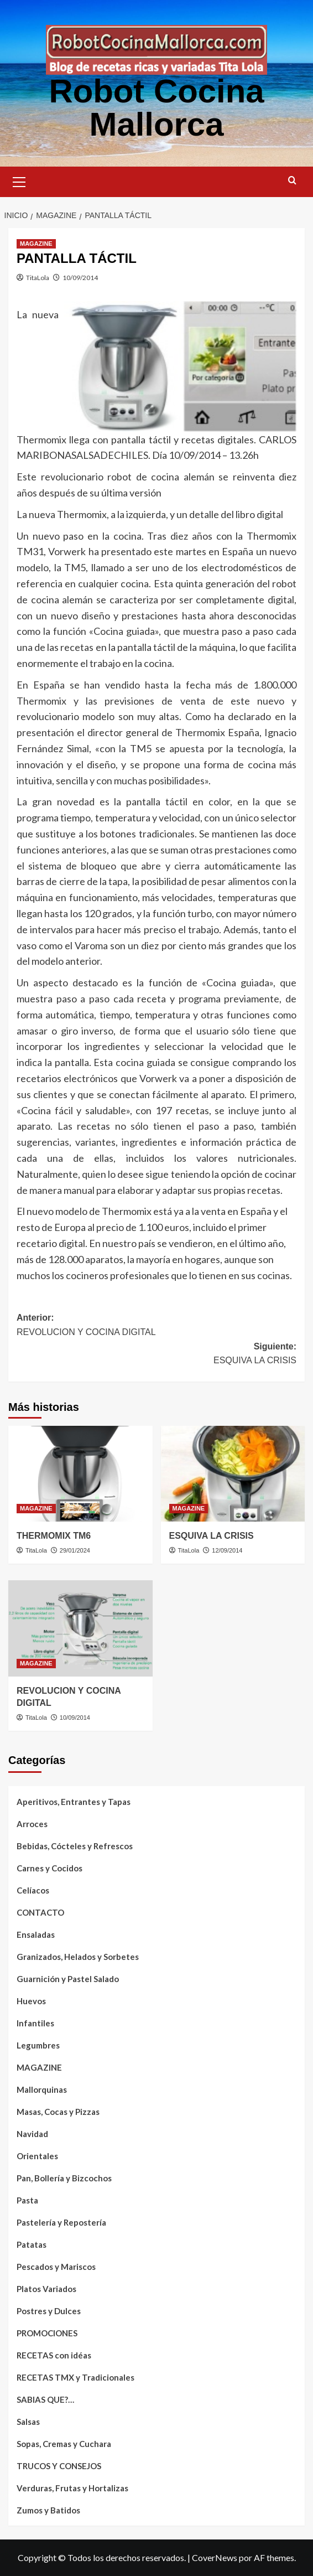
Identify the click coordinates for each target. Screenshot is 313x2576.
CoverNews (214, 2557)
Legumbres (38, 2045)
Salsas (28, 2422)
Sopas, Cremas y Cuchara (64, 2444)
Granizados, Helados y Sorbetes (78, 1957)
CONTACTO (40, 1912)
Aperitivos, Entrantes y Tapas (74, 1802)
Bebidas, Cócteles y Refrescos (75, 1846)
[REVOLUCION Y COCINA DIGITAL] (80, 1628)
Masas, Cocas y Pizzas (58, 2112)
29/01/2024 (75, 1550)
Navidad (32, 2134)
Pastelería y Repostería (61, 2222)
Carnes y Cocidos (49, 1868)
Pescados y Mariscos (56, 2267)
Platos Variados (46, 2289)
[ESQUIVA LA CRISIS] (233, 1474)
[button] (19, 180)
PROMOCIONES (47, 2333)
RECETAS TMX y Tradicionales (75, 2377)
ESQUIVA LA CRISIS (211, 1535)
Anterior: (156, 1326)
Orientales (37, 2156)
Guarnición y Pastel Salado (68, 1979)
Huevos (31, 2001)
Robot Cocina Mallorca (156, 108)
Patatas (31, 2244)
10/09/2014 (80, 277)
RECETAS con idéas (54, 2355)
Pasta (27, 2200)
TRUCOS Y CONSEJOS (59, 2466)
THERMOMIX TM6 (54, 1535)
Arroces (32, 1824)
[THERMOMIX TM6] (80, 1474)
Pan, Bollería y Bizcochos (64, 2178)
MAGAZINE (39, 2067)
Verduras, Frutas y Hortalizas (72, 2488)
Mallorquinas (42, 2089)
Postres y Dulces (49, 2311)
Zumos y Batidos (48, 2510)
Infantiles (35, 2023)
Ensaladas (36, 1934)
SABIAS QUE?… (45, 2399)
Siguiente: (156, 1355)
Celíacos (33, 1890)
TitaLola (37, 277)
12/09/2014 (227, 1550)
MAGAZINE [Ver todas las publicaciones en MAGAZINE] (36, 243)
